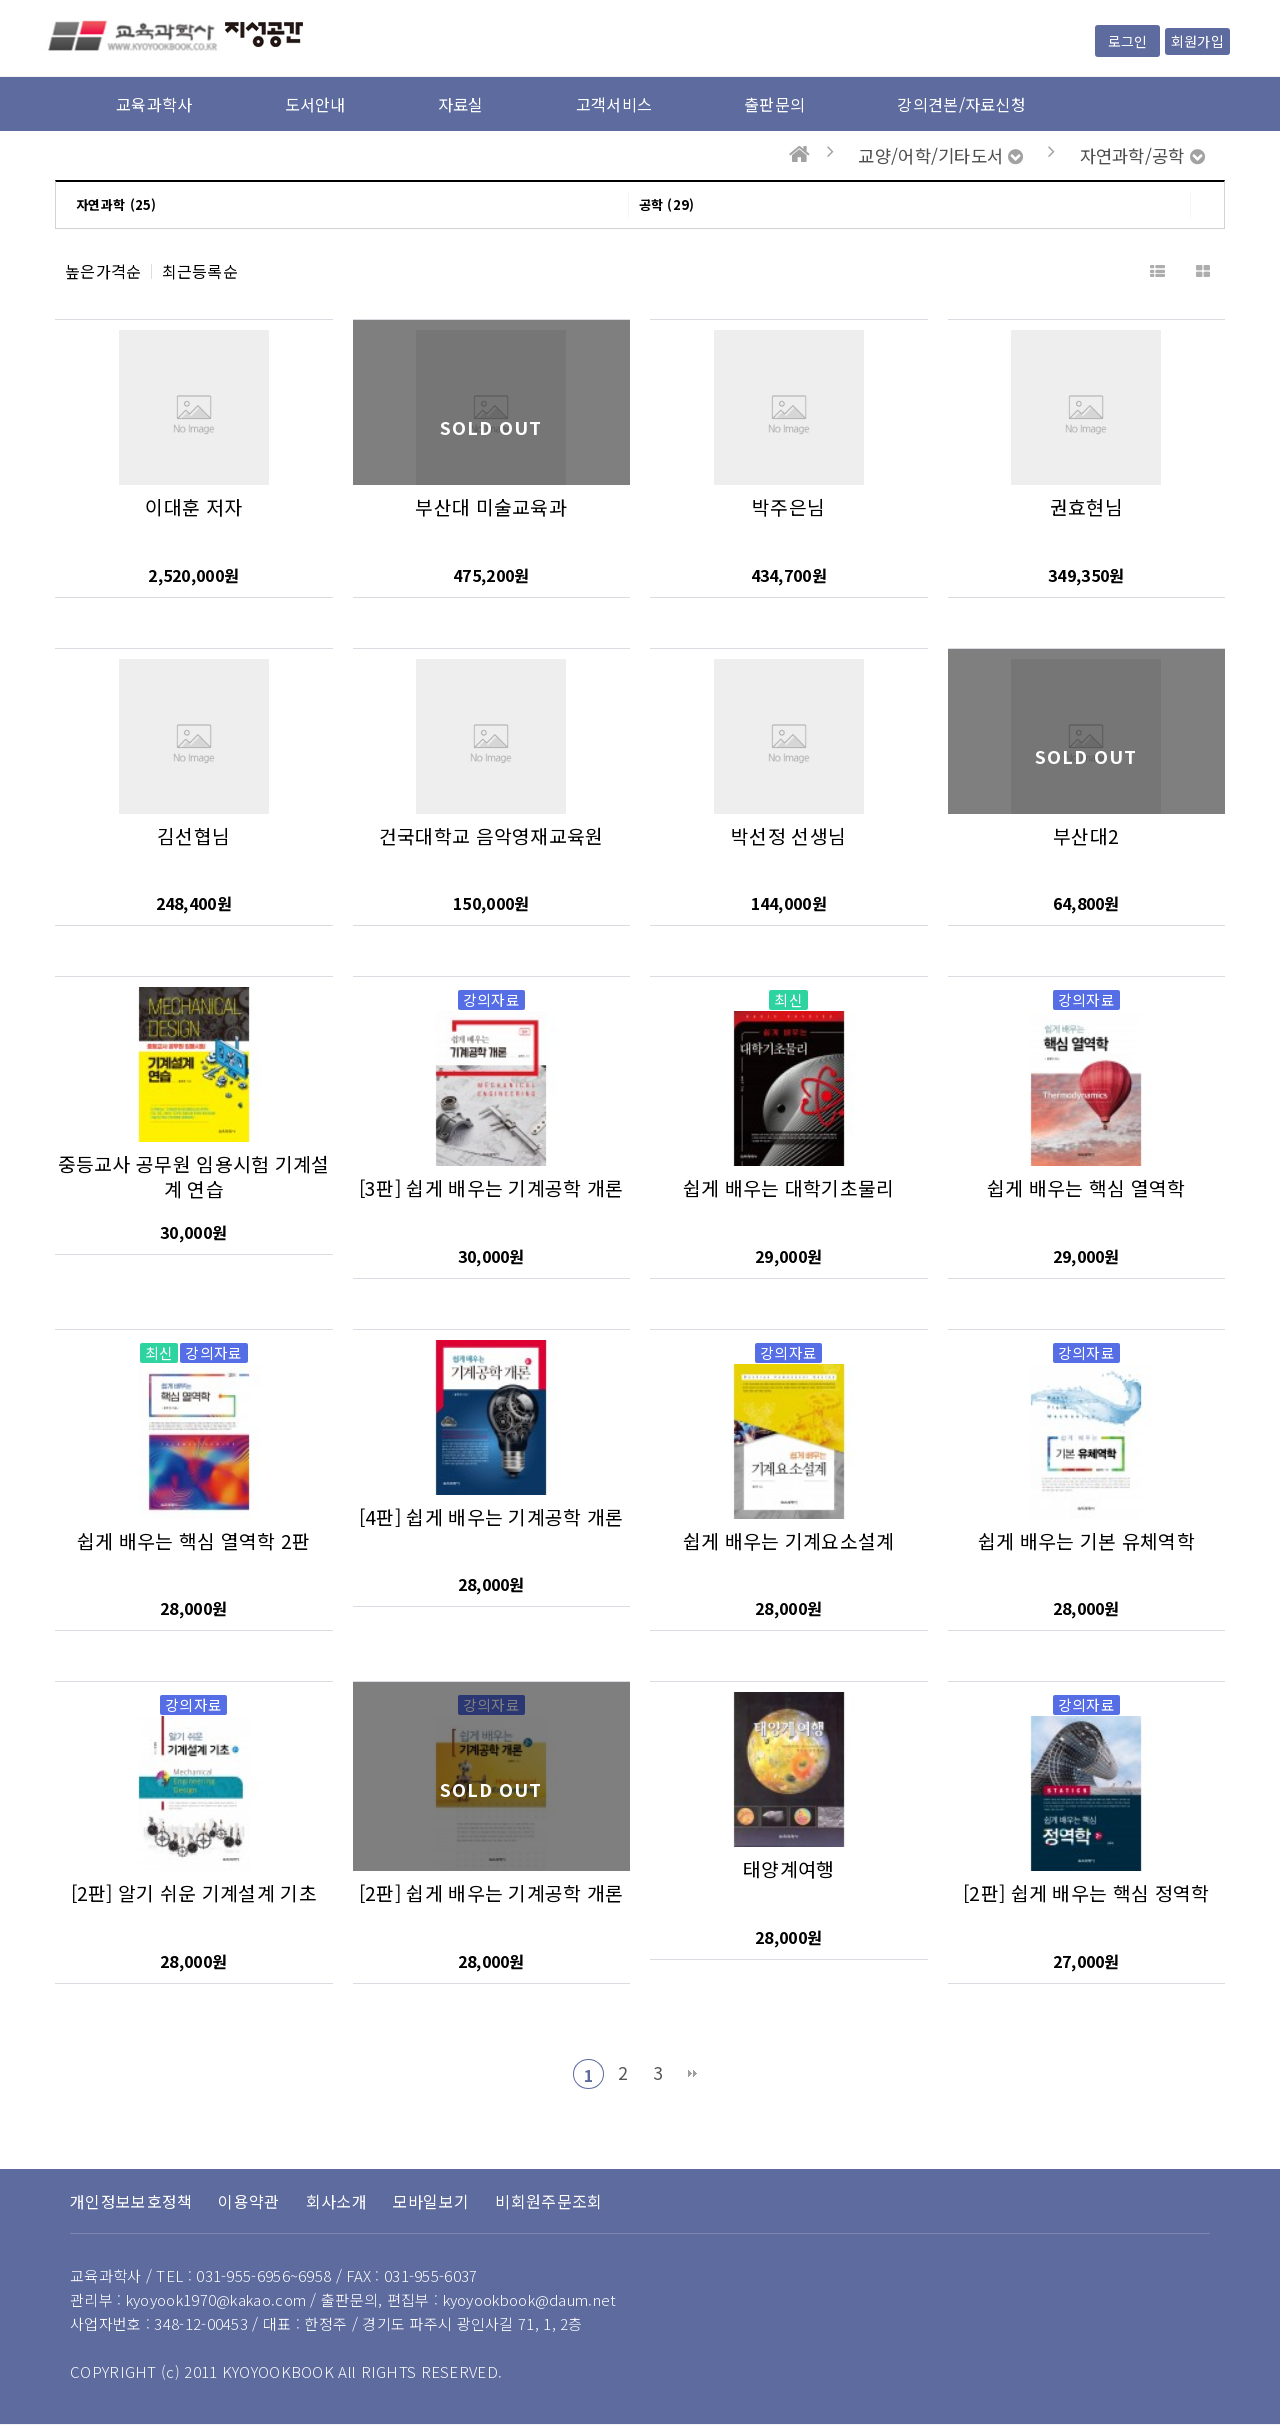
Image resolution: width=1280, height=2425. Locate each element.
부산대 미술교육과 (491, 507)
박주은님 (788, 507)
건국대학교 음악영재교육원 (491, 836)
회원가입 (1197, 41)
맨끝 (692, 2074)
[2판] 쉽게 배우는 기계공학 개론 (491, 1893)
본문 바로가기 (0, 0)
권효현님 (1086, 507)
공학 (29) (667, 204)
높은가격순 (103, 271)
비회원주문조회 (548, 2201)
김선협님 (193, 836)
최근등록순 (200, 271)
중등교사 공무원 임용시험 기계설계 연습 (194, 1176)
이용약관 (248, 2201)
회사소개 (336, 2201)
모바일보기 (431, 2201)
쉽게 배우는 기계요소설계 (789, 1541)
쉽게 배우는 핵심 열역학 (1086, 1188)
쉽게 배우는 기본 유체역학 (1086, 1541)
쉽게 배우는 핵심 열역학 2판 (194, 1541)
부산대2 (1086, 836)
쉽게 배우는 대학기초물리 (789, 1188)
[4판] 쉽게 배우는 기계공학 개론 (491, 1517)
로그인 (1127, 41)
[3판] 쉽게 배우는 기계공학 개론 (491, 1188)
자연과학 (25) (116, 204)
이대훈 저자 (193, 507)
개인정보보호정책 (131, 2201)
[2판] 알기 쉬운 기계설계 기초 (194, 1893)
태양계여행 (789, 1869)
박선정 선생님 (788, 836)
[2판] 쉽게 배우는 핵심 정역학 (1086, 1893)
